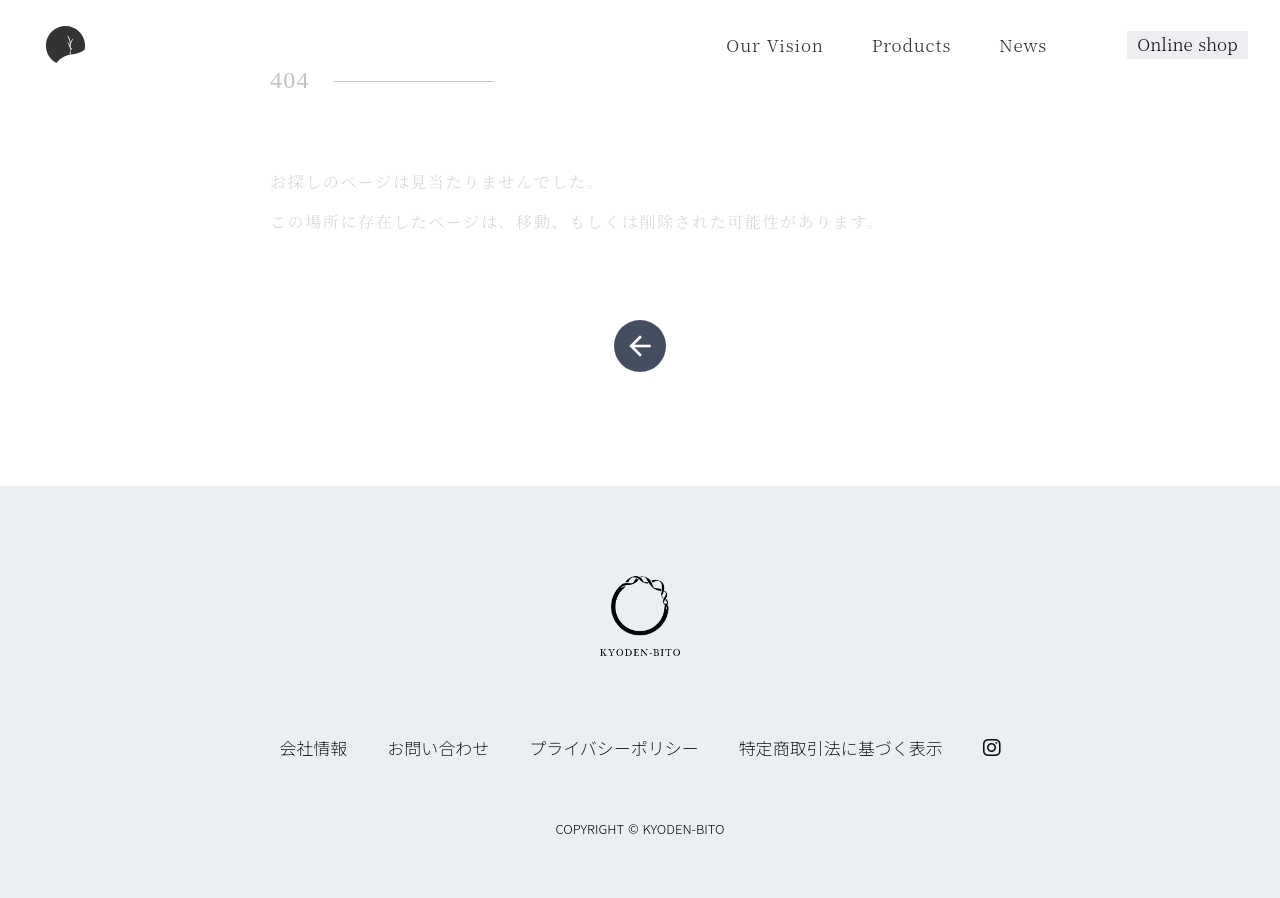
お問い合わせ (438, 748)
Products (912, 44)
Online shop (1187, 43)
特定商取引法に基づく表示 (841, 748)
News (1023, 44)
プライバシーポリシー (614, 748)
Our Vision (774, 44)
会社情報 (313, 748)
